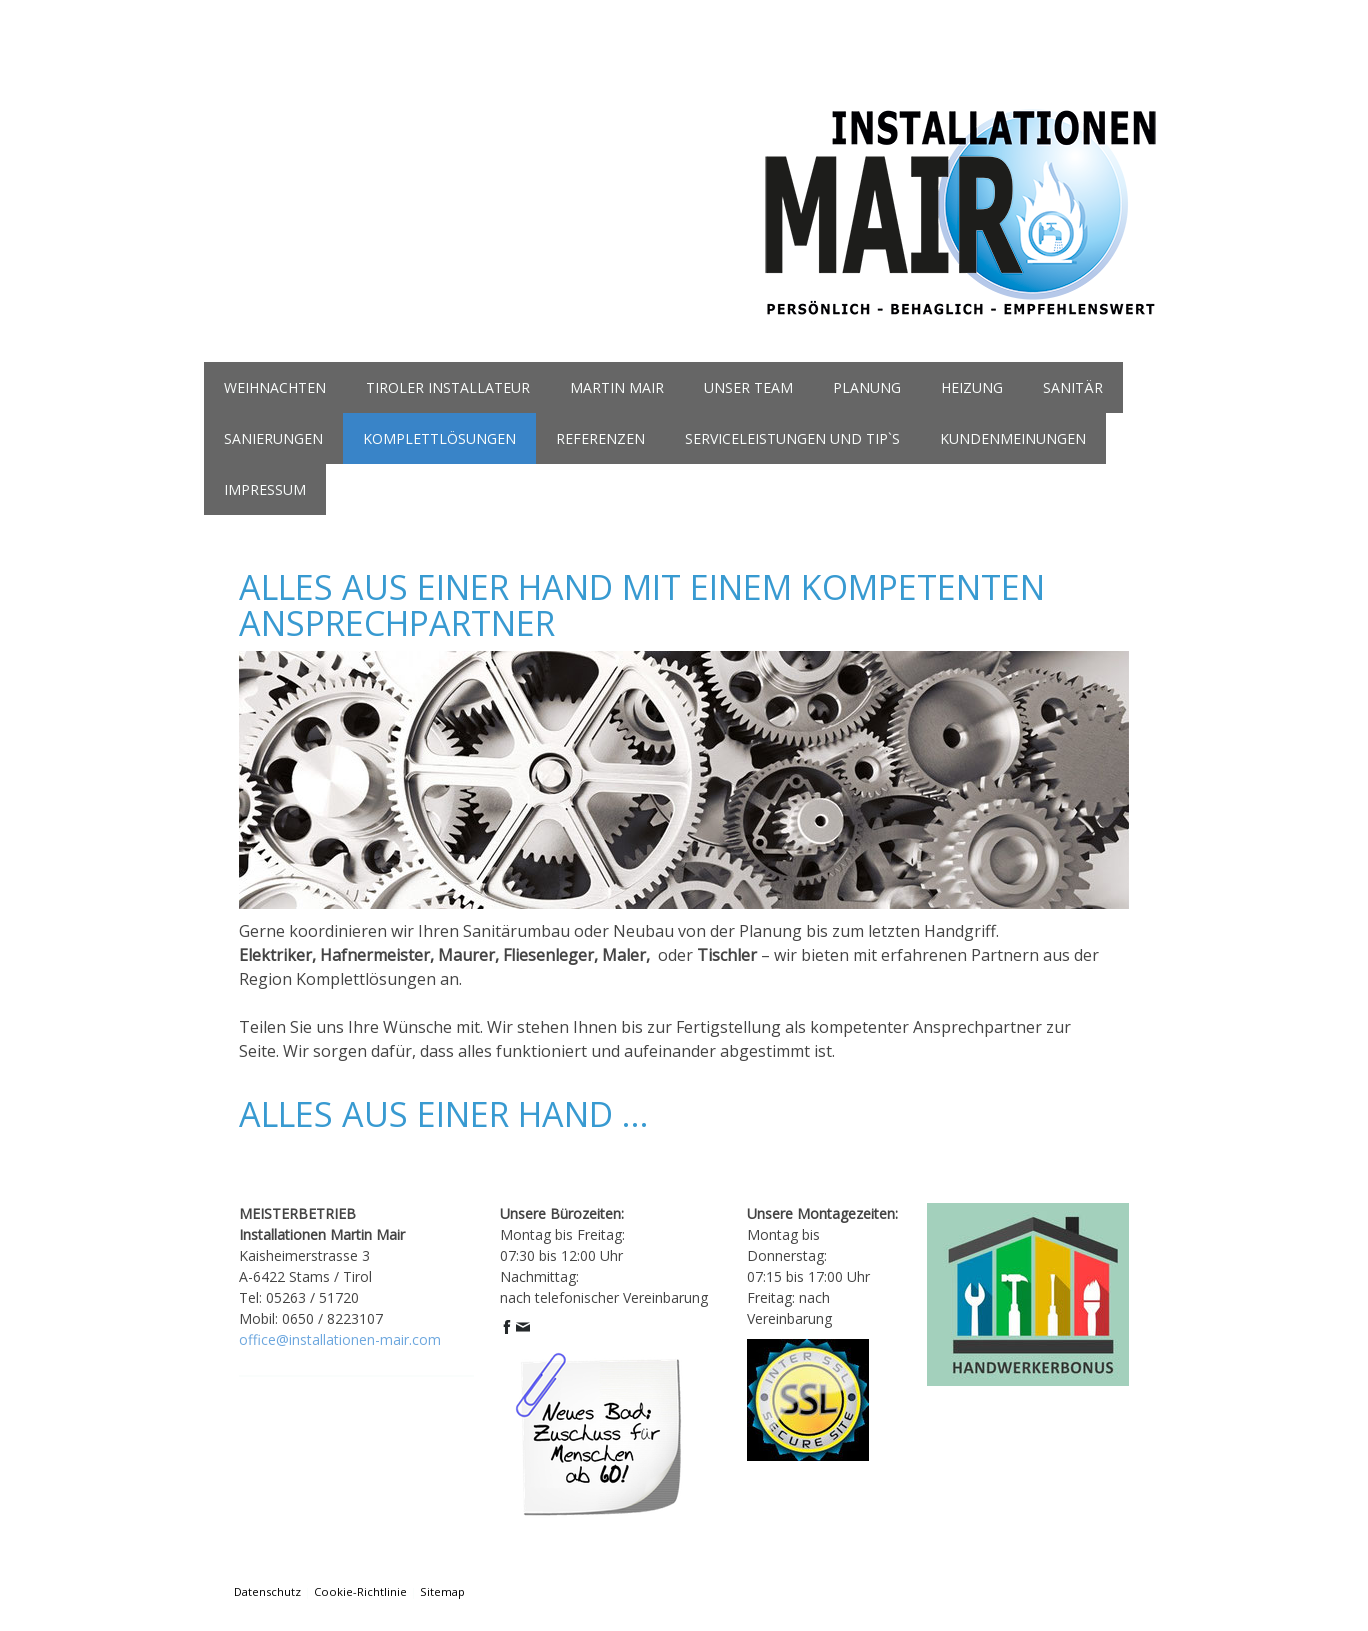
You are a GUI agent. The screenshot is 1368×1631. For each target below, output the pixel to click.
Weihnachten (275, 387)
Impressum (265, 489)
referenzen (600, 438)
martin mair (617, 387)
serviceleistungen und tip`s (792, 438)
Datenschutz (267, 1591)
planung (867, 387)
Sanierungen (273, 438)
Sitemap (442, 1591)
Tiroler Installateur (448, 387)
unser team (748, 387)
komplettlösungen (439, 438)
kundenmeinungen (1013, 438)
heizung (972, 387)
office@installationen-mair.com (340, 1339)
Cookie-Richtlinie (360, 1591)
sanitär (1073, 387)
